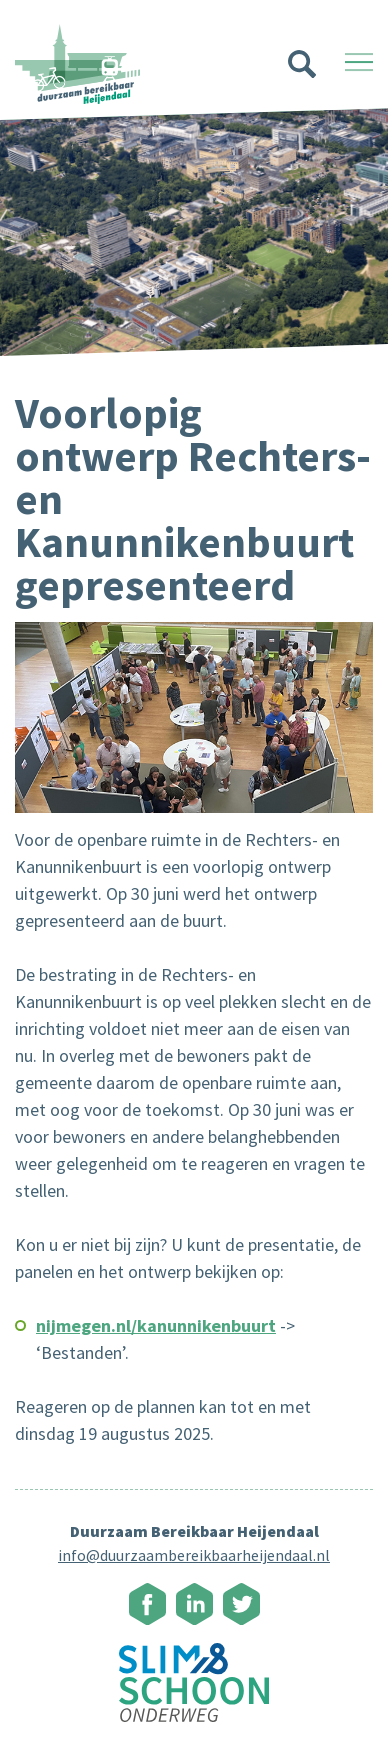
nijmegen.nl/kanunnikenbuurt (156, 1325)
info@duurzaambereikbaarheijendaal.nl (194, 1555)
